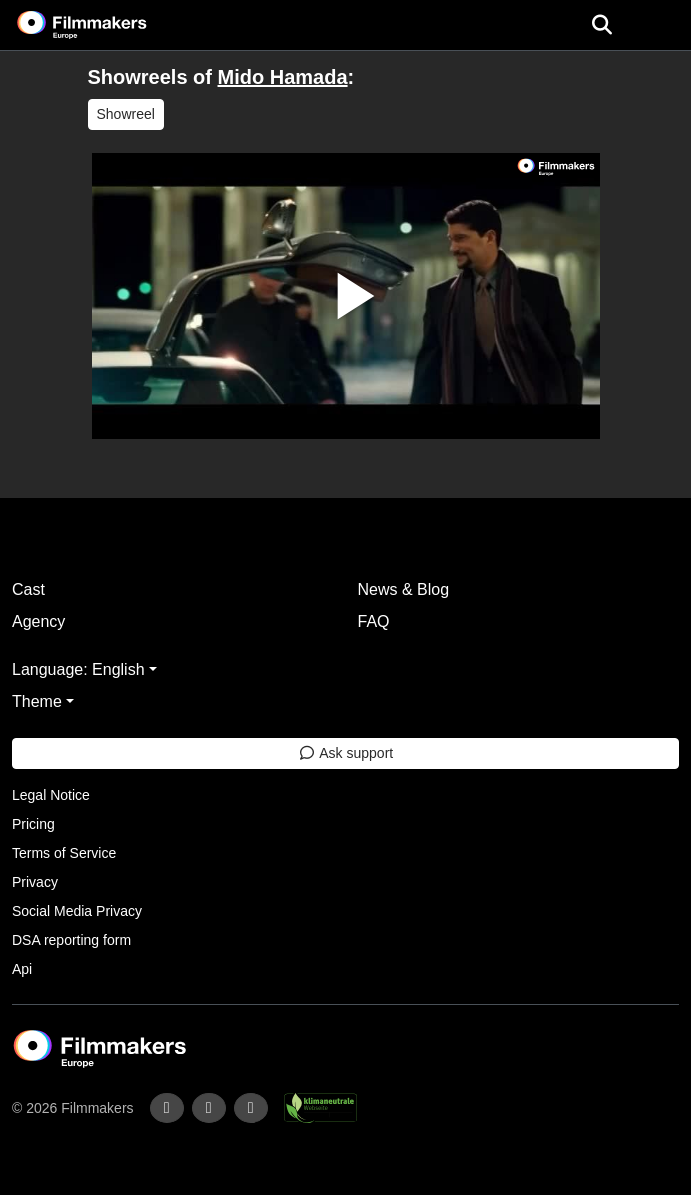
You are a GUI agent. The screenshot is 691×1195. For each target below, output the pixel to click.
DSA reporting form (71, 940)
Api (22, 969)
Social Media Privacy (77, 911)
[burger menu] (661, 25)
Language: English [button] (78, 669)
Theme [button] (37, 701)
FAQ (374, 621)
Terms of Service (64, 853)
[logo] (106, 25)
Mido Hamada (283, 77)
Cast (28, 589)
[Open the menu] (601, 25)
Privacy (35, 882)
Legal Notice (51, 795)
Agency (38, 621)
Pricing (33, 824)
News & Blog (404, 589)
